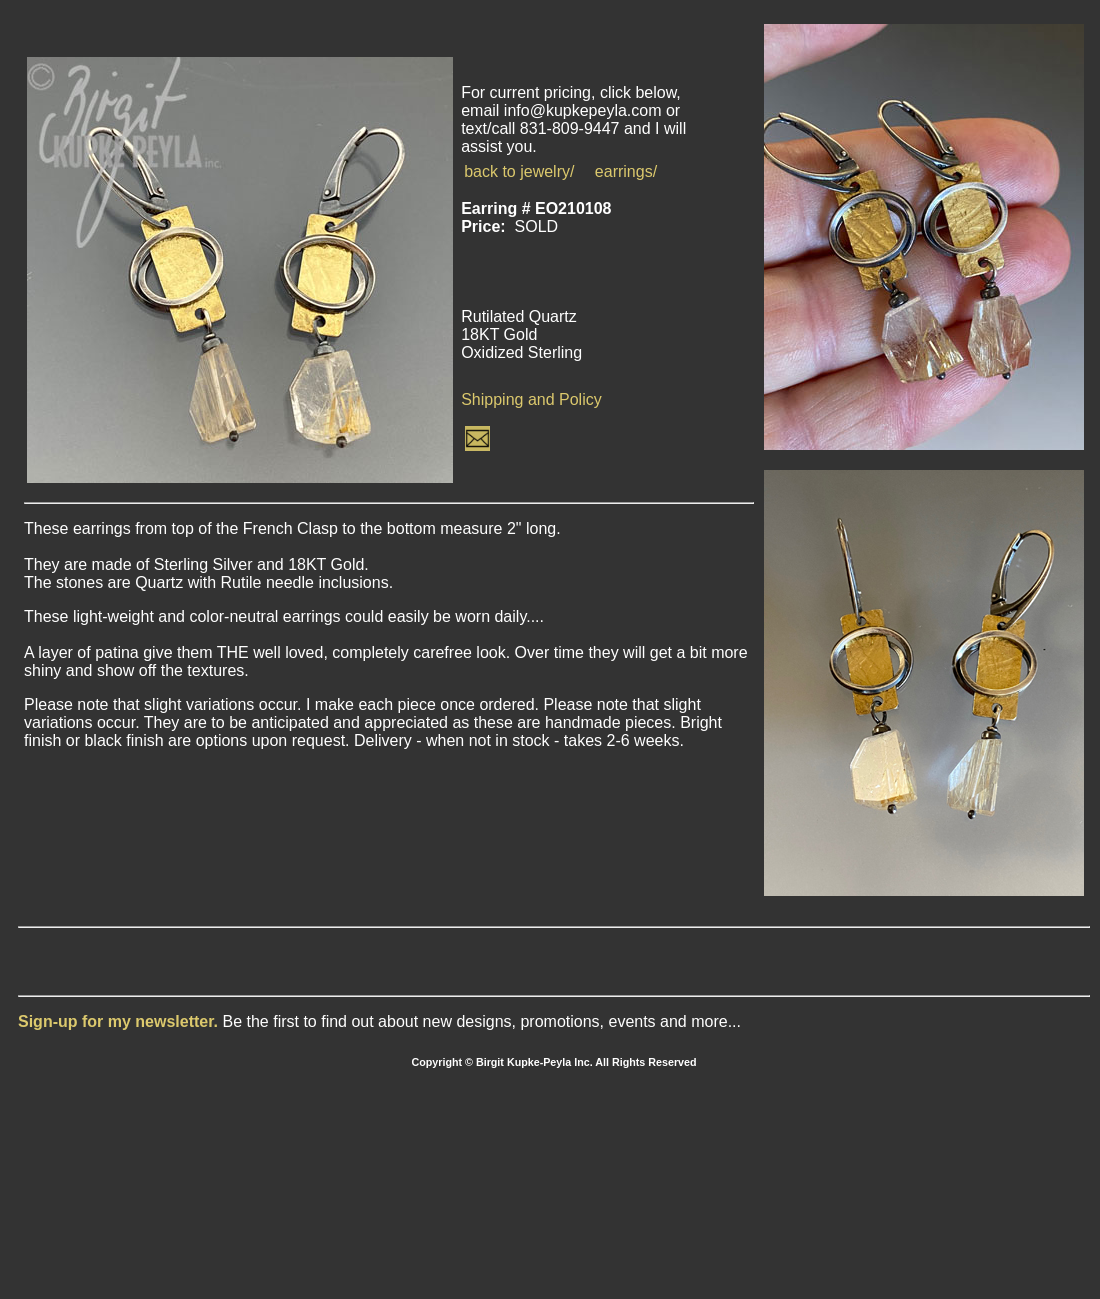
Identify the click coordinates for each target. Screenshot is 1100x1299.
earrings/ (626, 171)
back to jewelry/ (519, 171)
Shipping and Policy (531, 399)
